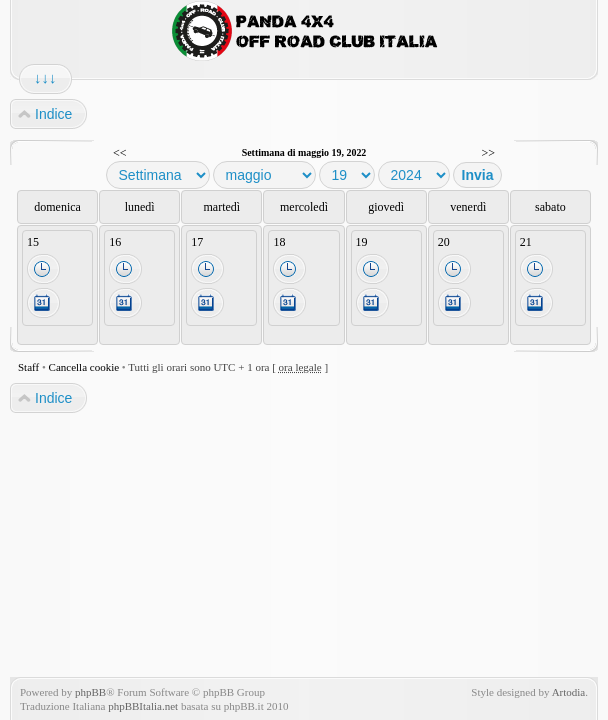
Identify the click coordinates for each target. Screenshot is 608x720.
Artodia (569, 692)
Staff (28, 367)
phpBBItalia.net (143, 706)
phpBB (90, 692)
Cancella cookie (84, 367)
